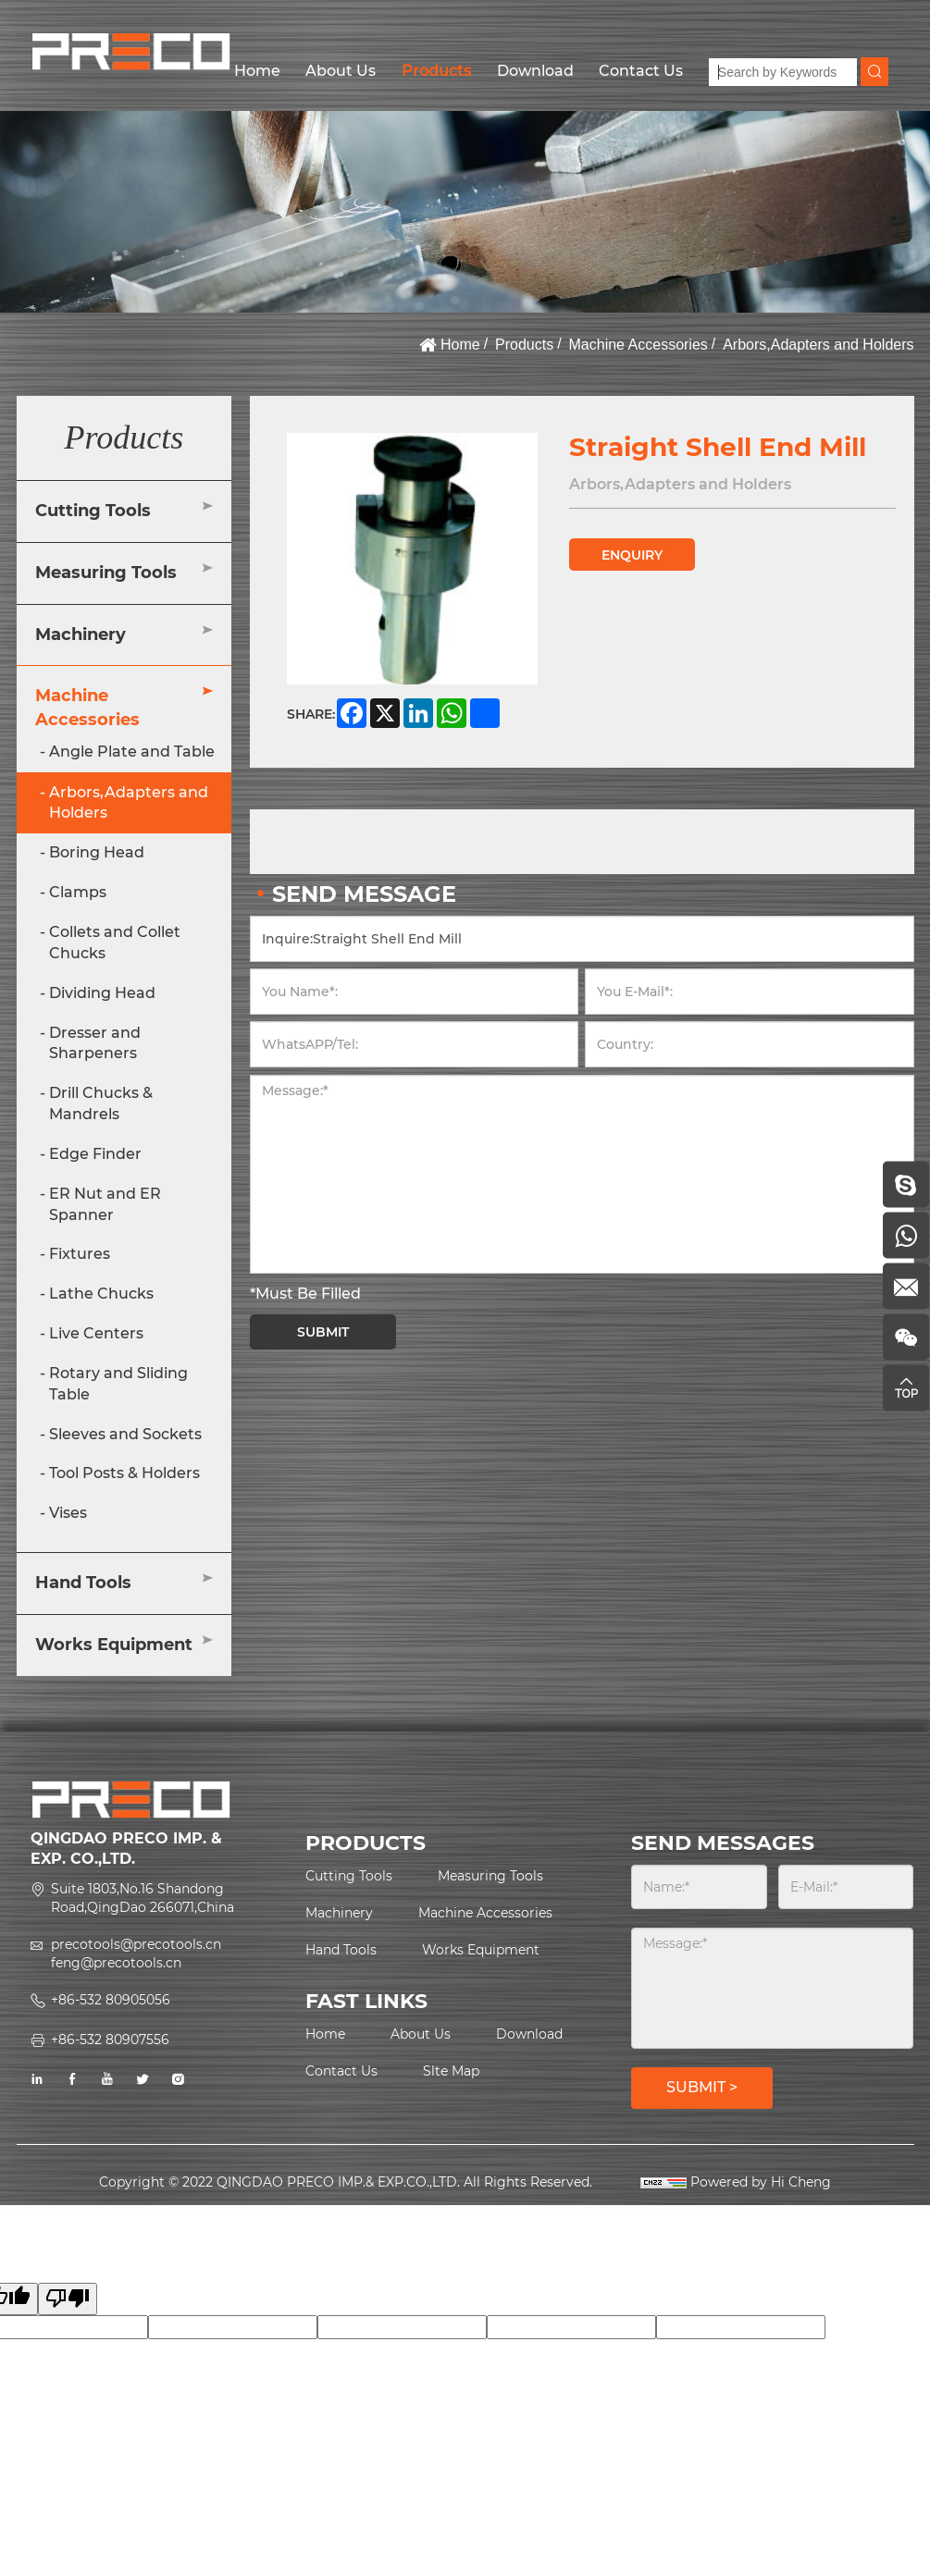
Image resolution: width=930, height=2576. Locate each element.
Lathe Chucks (101, 1293)
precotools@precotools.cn (136, 1944)
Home (257, 71)
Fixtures (79, 1254)
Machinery (80, 634)
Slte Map (451, 2071)
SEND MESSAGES (722, 1842)
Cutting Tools (93, 510)
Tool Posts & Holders (124, 1473)
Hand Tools (83, 1582)
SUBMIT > (702, 2087)
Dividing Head (102, 993)
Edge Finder (95, 1154)
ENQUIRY (632, 555)
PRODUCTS (365, 1842)
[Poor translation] (67, 2299)
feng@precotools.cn (116, 1962)
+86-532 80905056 (110, 1999)
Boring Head (96, 852)
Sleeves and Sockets (125, 1434)
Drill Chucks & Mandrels (101, 1103)
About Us (340, 71)
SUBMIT (323, 1332)
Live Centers (96, 1333)
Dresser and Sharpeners (95, 1043)
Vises (68, 1513)
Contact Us (641, 71)
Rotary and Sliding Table (118, 1383)
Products (436, 71)
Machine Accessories (638, 344)
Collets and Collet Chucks (114, 942)
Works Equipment (113, 1644)
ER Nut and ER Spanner (105, 1204)
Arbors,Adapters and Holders (818, 344)
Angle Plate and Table (132, 751)
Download (535, 71)
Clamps (77, 892)
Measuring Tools (106, 572)
